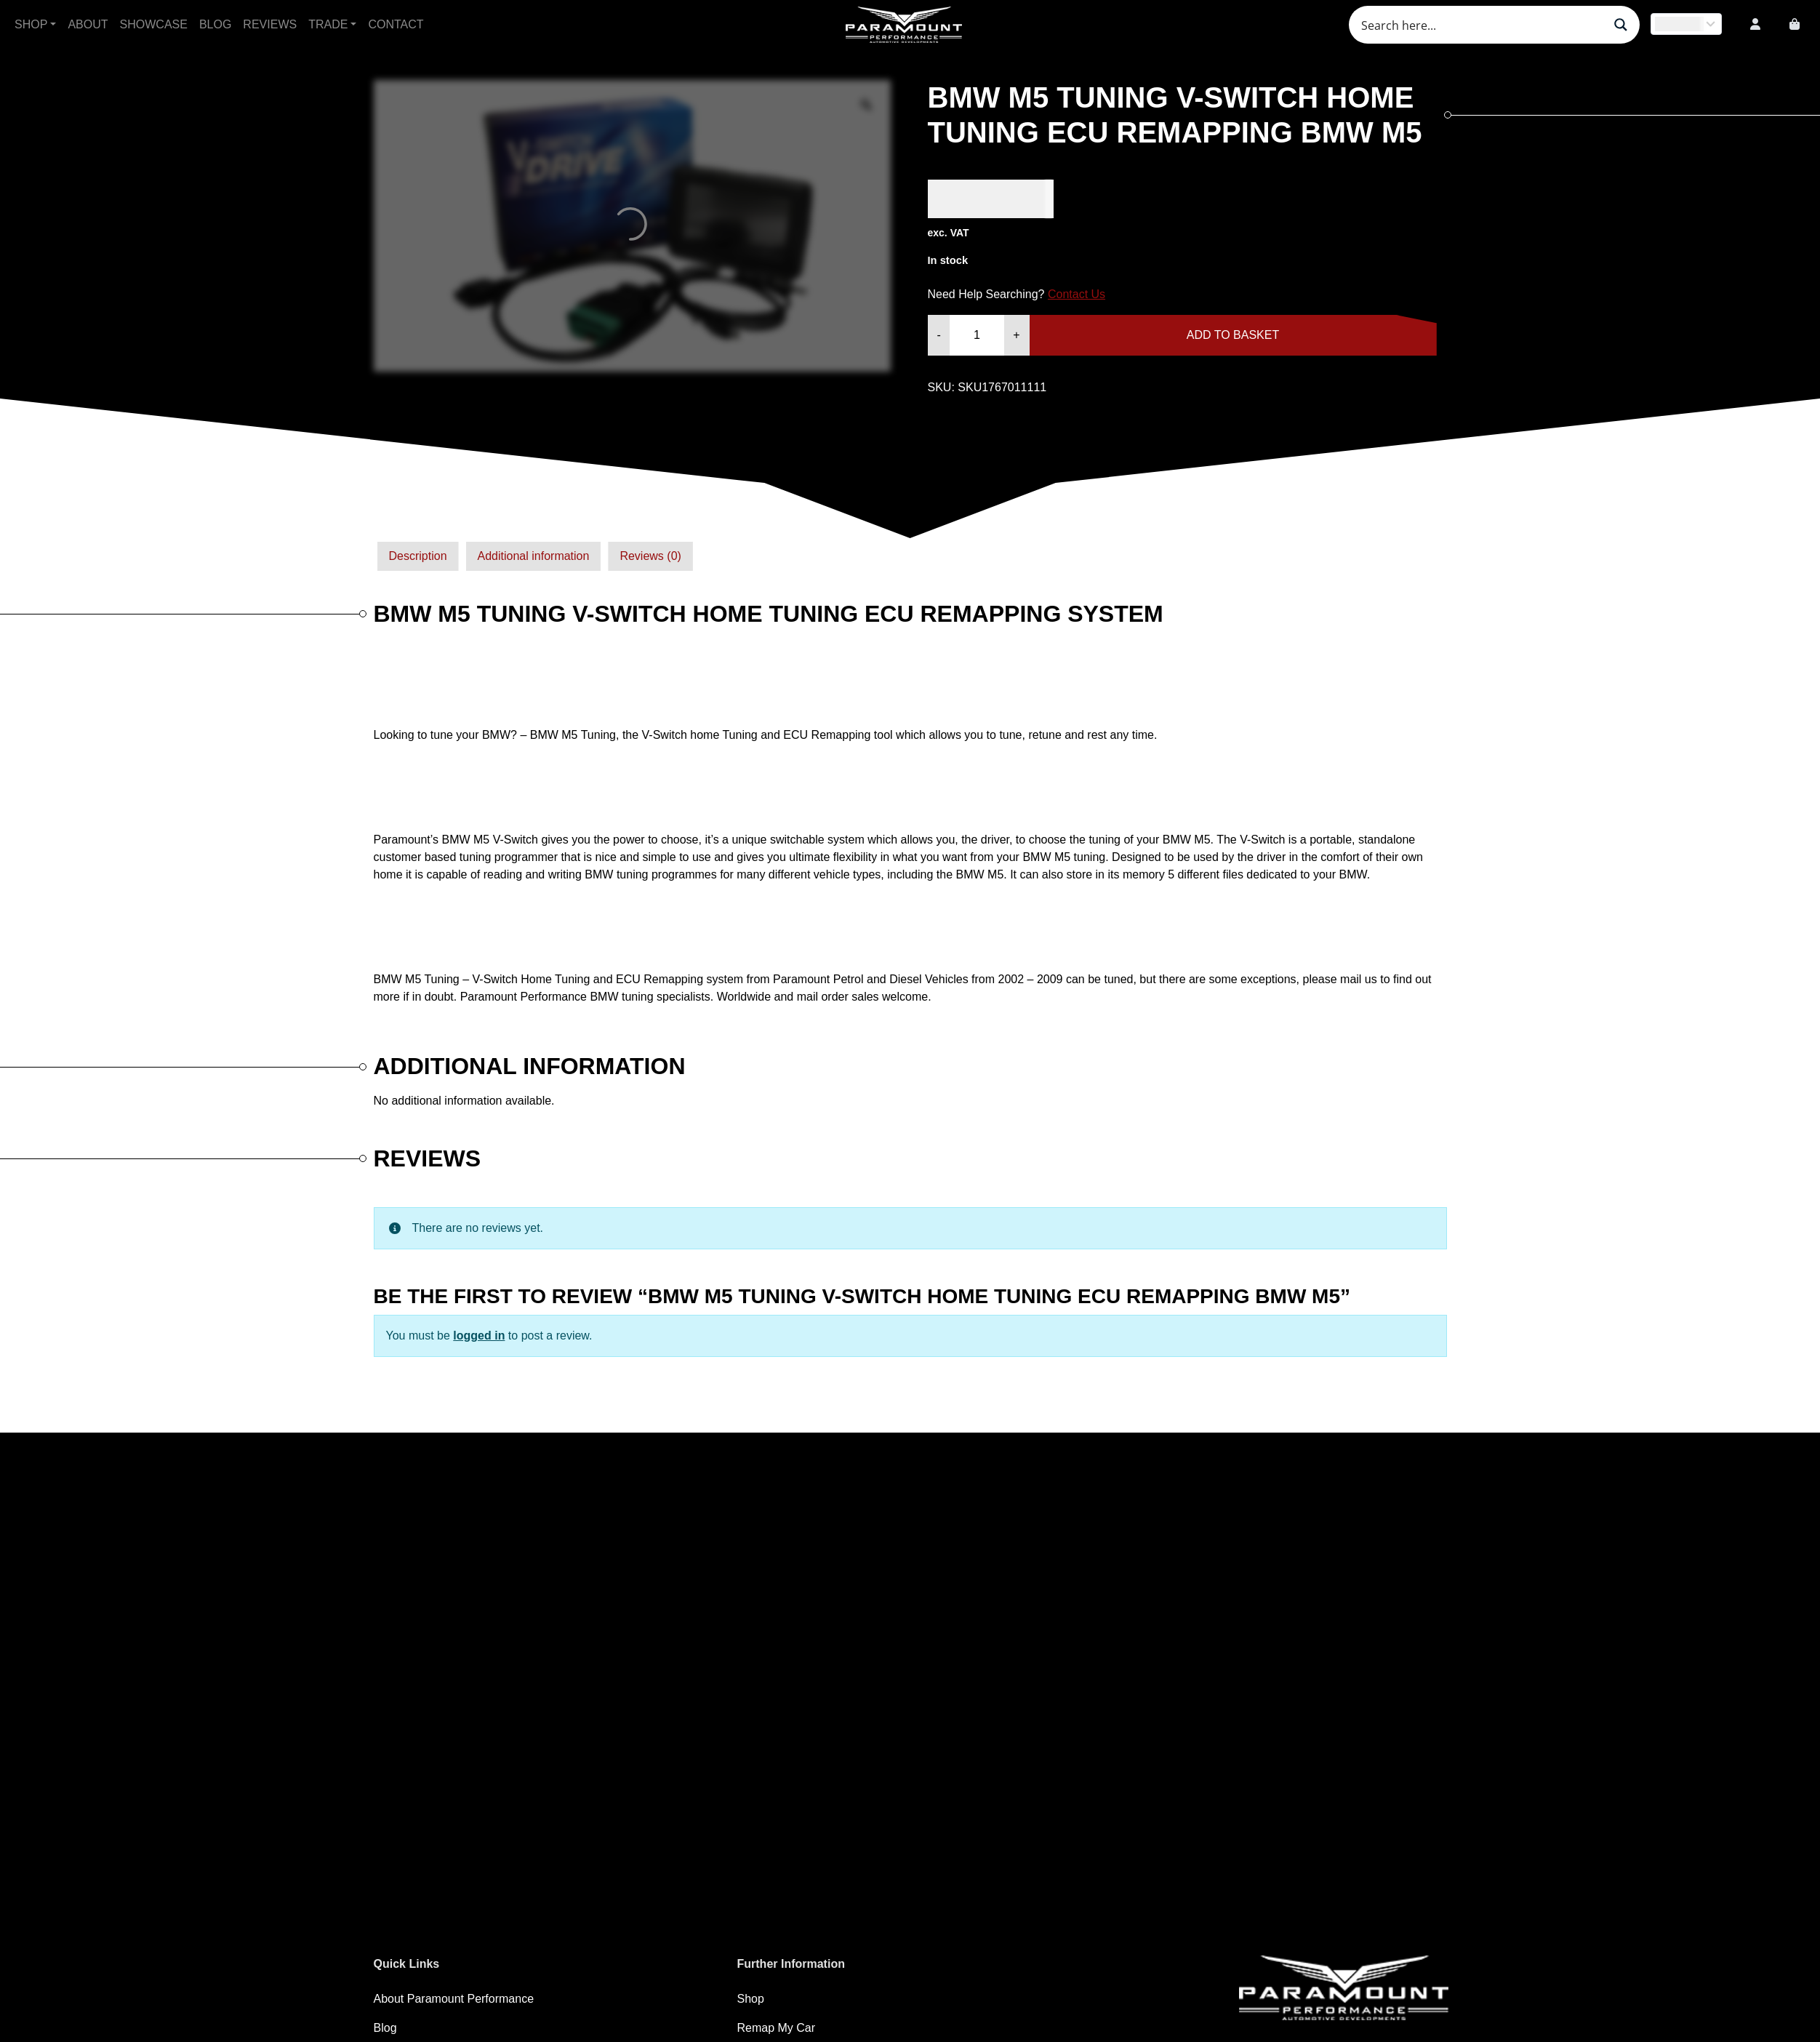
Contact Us (1076, 294)
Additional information (534, 556)
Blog (215, 24)
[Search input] (1480, 24)
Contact (395, 24)
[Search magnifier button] (1620, 24)
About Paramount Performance (454, 1999)
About (88, 24)
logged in (479, 1335)
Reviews (270, 24)
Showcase (154, 24)
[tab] (418, 556)
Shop (31, 24)
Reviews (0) (650, 556)
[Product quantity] (977, 335)
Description (418, 556)
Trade (328, 24)
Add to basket (1233, 335)
